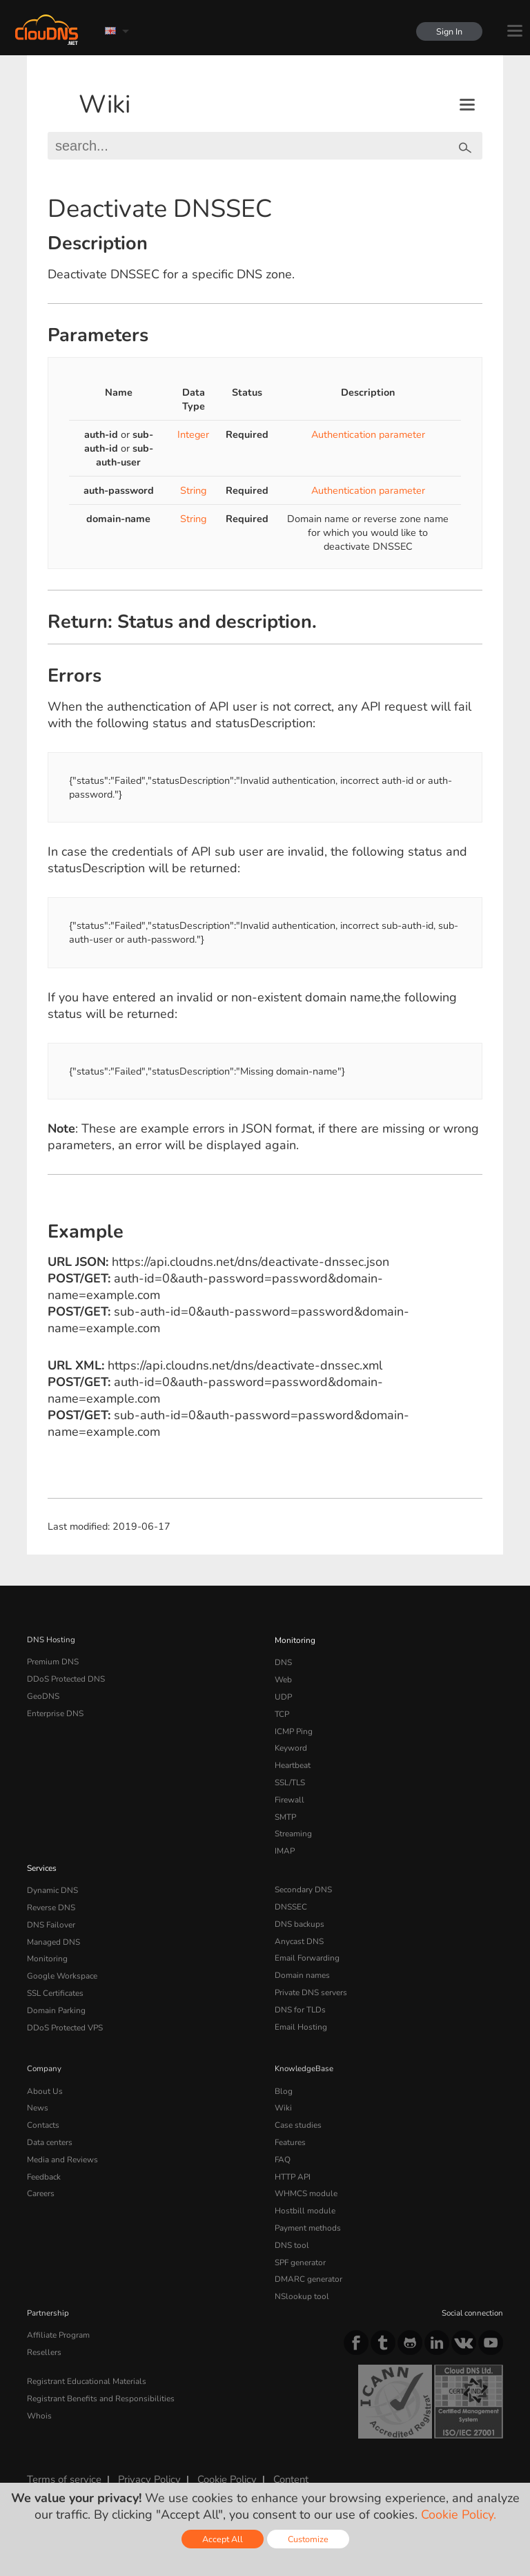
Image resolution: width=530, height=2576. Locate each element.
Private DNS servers (311, 1978)
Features (290, 2123)
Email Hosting (300, 2011)
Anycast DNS (299, 1929)
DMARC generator (308, 2254)
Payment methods (307, 2205)
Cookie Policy (223, 2454)
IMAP (284, 1841)
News (37, 2090)
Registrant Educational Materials (85, 2354)
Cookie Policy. (458, 2514)
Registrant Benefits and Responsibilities (100, 2370)
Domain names (302, 1962)
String (193, 490)
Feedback (44, 2156)
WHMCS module (305, 2172)
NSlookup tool (299, 2271)
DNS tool (291, 2222)
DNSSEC (291, 1896)
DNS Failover (50, 1913)
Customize (308, 2539)
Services (42, 1858)
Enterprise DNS (55, 1710)
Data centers (49, 2123)
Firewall (289, 1792)
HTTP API (292, 2156)
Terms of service (63, 2454)
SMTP (285, 1809)
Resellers (43, 2326)
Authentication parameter (368, 434)
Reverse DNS (51, 1896)
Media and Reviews (62, 2140)
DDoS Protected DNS (65, 1677)
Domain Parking (56, 1995)
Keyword (290, 1743)
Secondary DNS (303, 1879)
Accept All (222, 2539)
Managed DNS (53, 1929)
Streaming (293, 1825)
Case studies (298, 2107)
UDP (283, 1694)
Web (283, 1677)
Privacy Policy (147, 2454)
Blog (283, 2074)
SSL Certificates (55, 1978)
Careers (41, 2172)
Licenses (138, 2465)
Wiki (104, 105)
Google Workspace (60, 1962)
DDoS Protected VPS (64, 2011)
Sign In (448, 31)
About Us (43, 2074)
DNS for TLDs (300, 1995)
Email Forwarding (306, 1945)
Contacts (43, 2107)
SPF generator (300, 2239)
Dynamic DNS (52, 1879)
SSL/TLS (290, 1776)
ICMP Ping (294, 1727)
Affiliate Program (57, 2309)
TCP (282, 1710)
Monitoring (294, 1639)
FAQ (282, 2140)
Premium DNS (52, 1660)
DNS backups (299, 1913)
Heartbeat (293, 1759)
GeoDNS (42, 1694)
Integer (193, 434)
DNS (283, 1660)
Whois (39, 2387)
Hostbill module (303, 2189)
